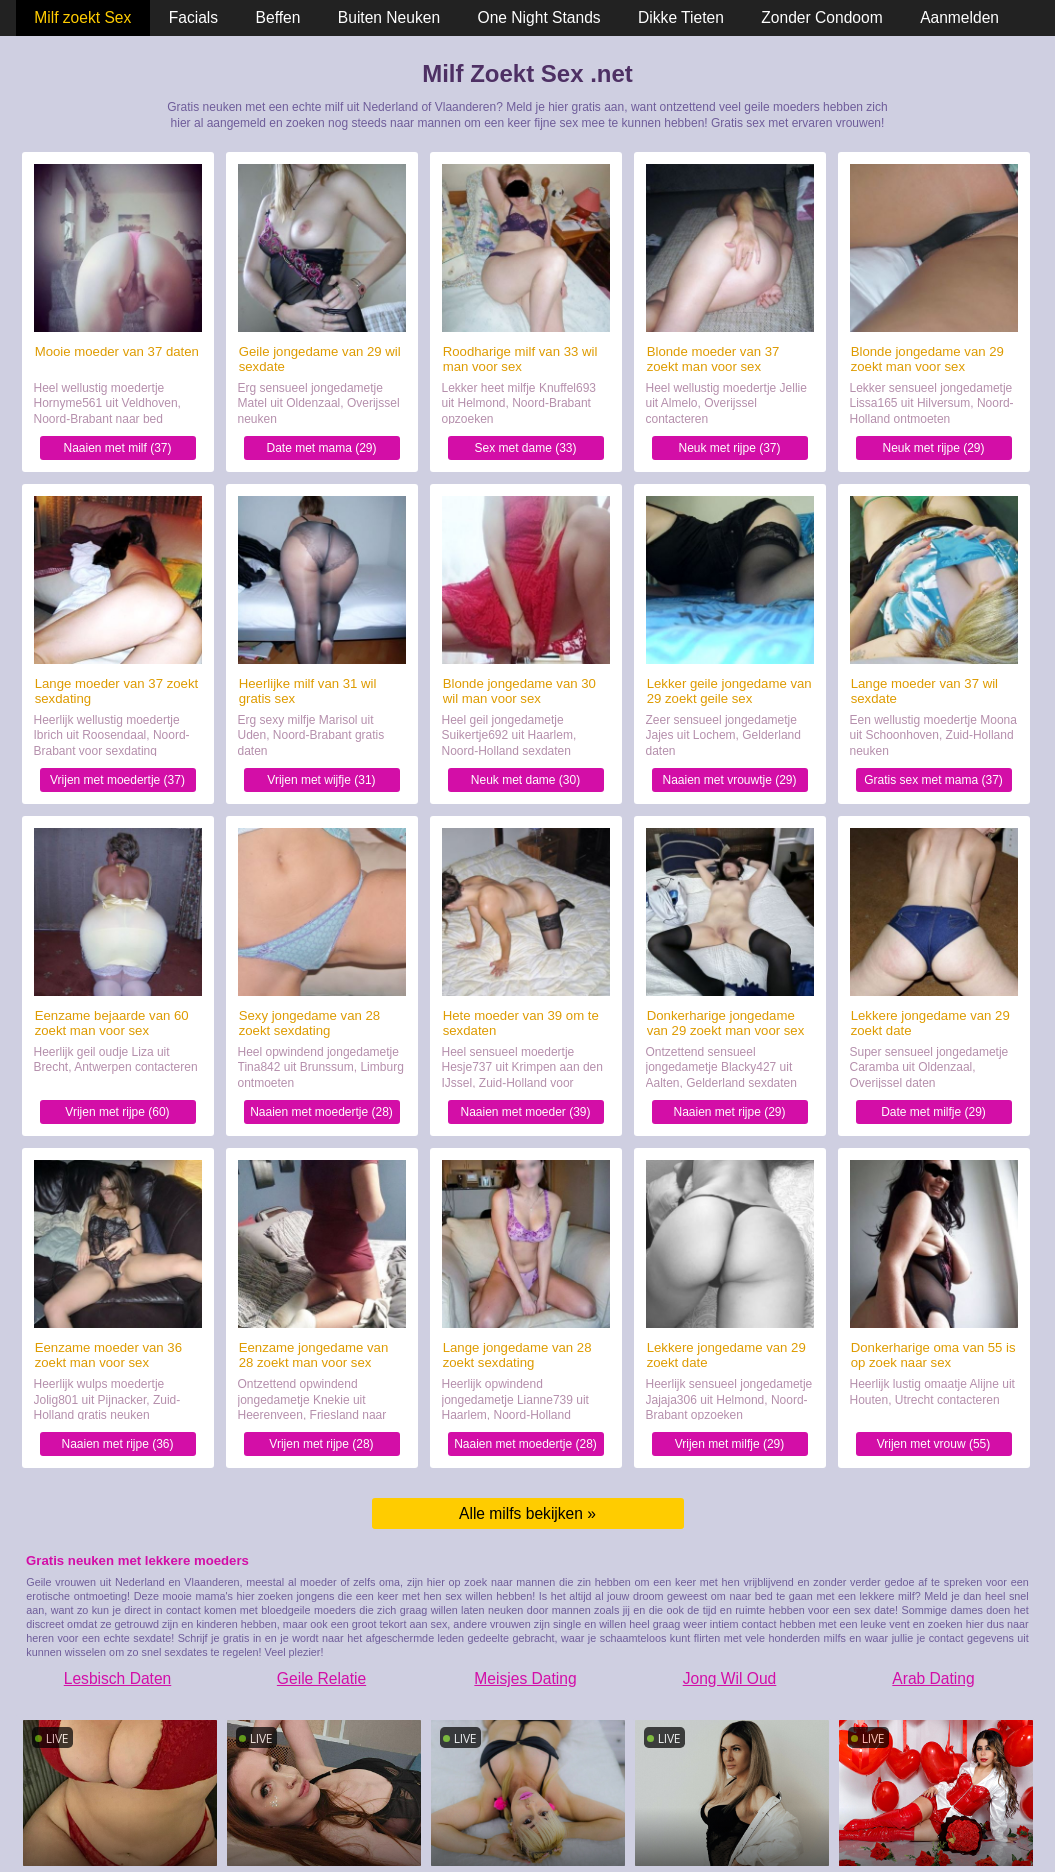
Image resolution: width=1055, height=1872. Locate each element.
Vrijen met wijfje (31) (321, 780)
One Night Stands (539, 17)
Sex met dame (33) (525, 448)
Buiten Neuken (389, 17)
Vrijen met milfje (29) (730, 1444)
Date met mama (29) (321, 448)
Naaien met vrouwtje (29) (729, 780)
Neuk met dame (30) (525, 780)
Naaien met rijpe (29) (729, 1112)
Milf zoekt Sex (82, 17)
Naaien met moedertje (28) (321, 1112)
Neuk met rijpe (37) (729, 448)
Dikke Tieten (681, 17)
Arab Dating (933, 1678)
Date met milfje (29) (933, 1112)
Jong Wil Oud (730, 1678)
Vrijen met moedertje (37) (117, 780)
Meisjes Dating (525, 1678)
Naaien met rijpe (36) (117, 1444)
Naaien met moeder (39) (525, 1112)
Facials (193, 17)
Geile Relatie (321, 1678)
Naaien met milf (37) (117, 448)
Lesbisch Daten (118, 1678)
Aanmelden (959, 17)
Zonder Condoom (821, 17)
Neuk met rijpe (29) (933, 448)
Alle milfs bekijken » (527, 1513)
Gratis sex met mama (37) (933, 780)
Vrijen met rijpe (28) (321, 1444)
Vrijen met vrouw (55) (934, 1444)
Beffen (278, 17)
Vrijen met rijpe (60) (117, 1112)
